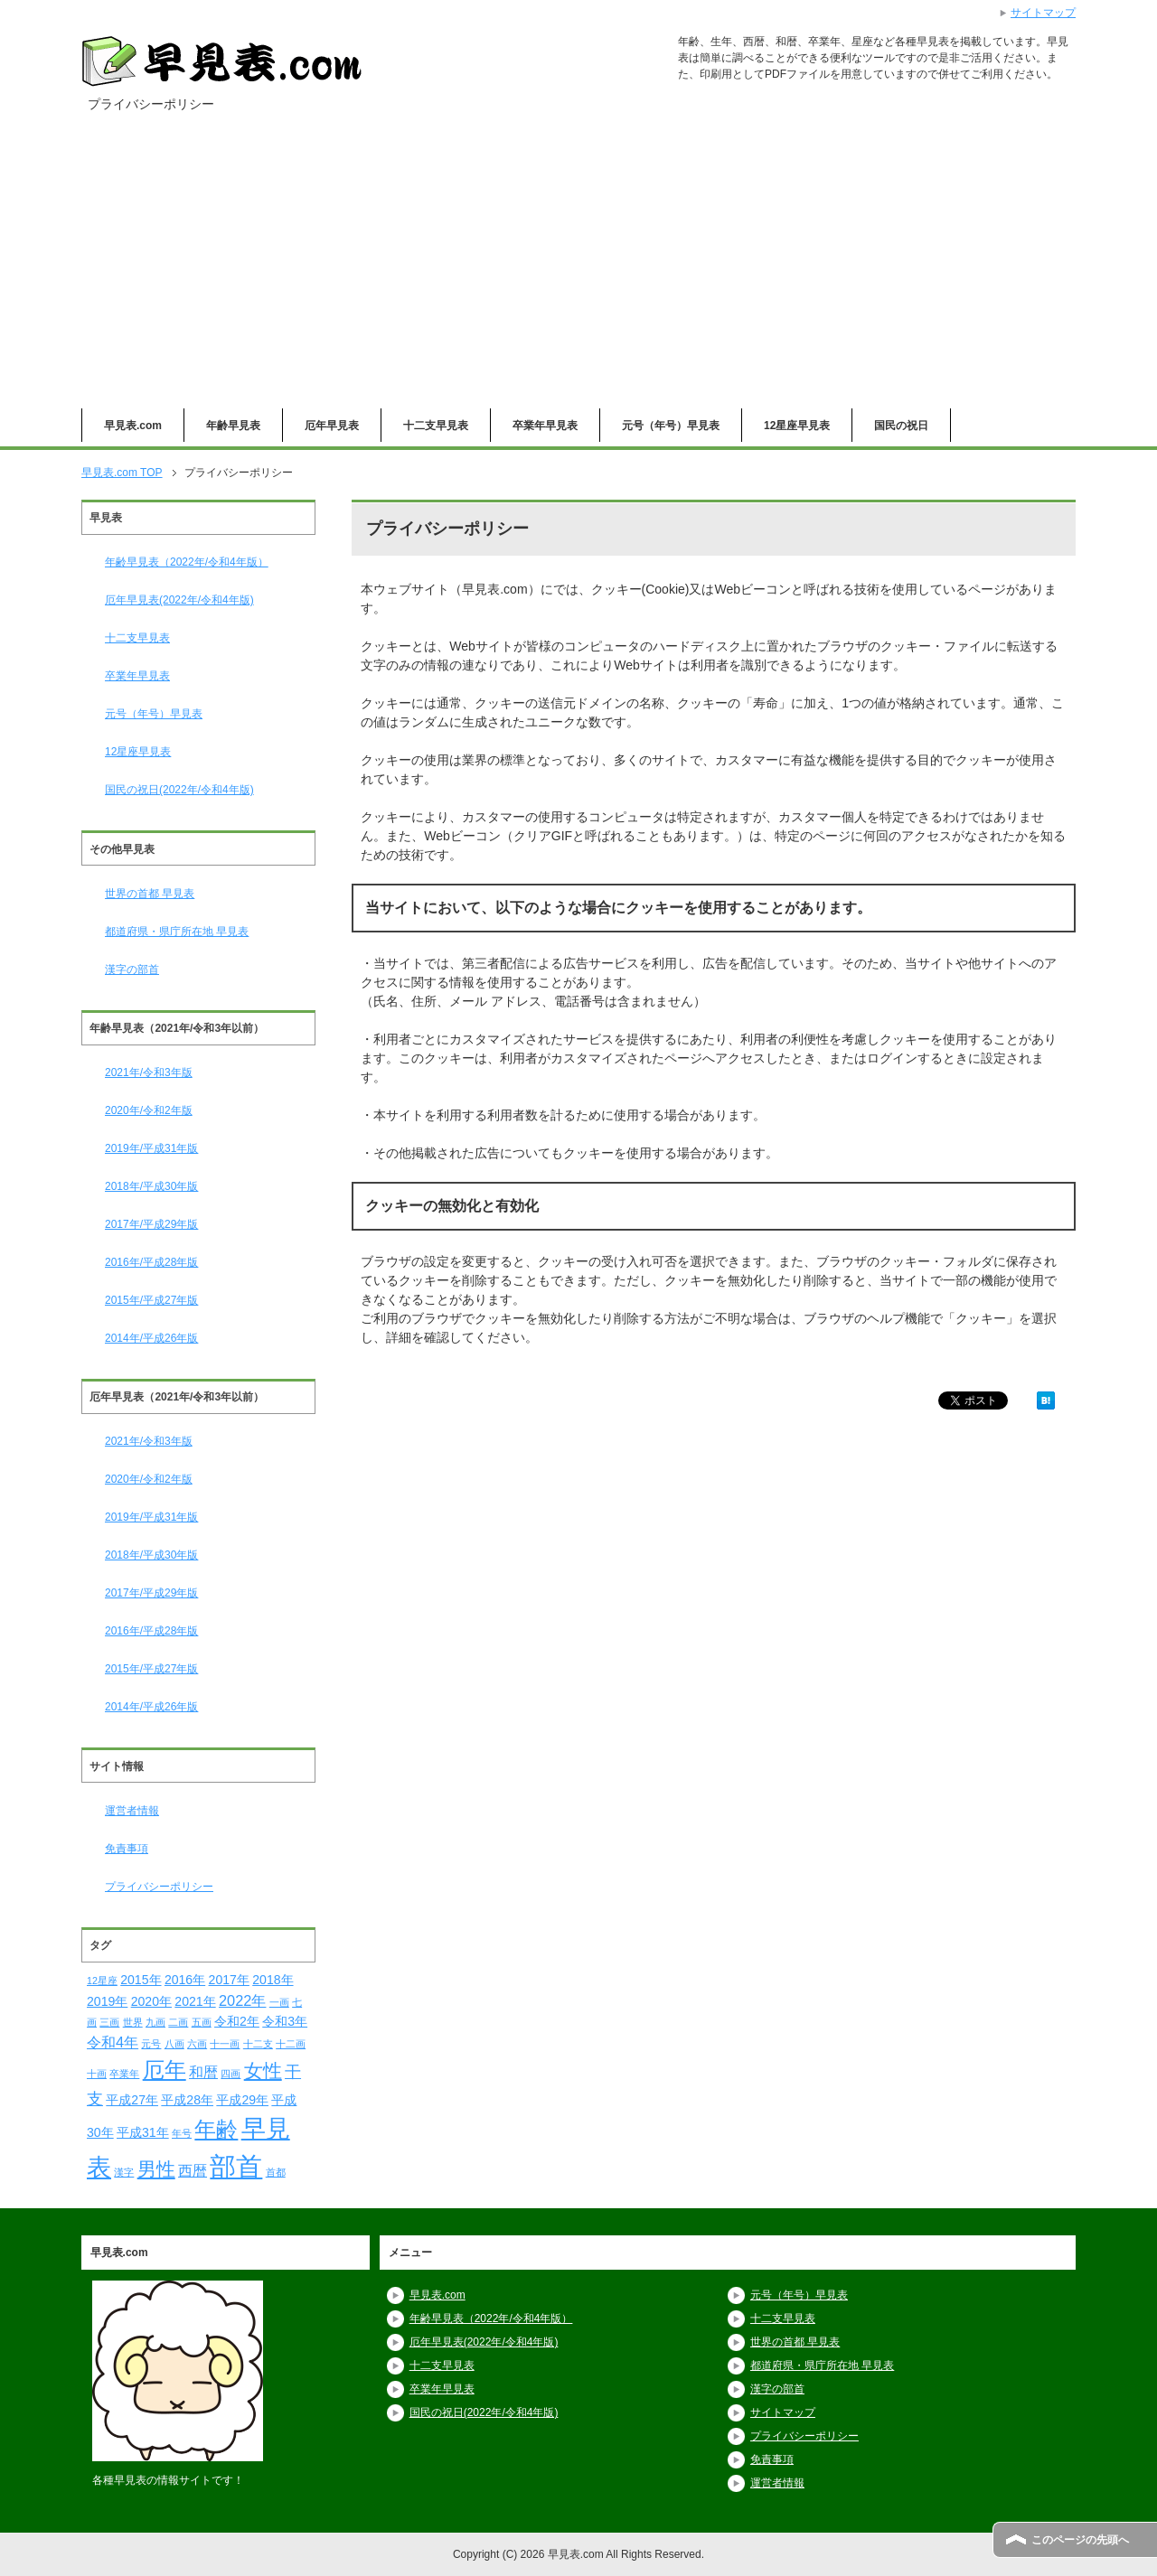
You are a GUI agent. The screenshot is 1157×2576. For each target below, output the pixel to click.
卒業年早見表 (545, 425)
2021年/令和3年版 (149, 1072)
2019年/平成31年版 (151, 1148)
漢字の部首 (132, 969)
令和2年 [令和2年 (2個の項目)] (236, 2021)
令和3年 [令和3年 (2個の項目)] (284, 2021)
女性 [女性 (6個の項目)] (263, 2070)
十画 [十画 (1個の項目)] (97, 2073)
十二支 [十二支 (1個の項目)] (258, 2043)
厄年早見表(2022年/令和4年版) (179, 600)
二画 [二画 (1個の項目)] (178, 2022)
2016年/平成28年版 (151, 1262)
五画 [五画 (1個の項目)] (202, 2022)
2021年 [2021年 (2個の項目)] (194, 2001)
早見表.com (133, 425)
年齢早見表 (233, 425)
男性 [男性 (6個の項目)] (156, 2169)
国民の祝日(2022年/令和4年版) (179, 789)
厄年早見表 (332, 425)
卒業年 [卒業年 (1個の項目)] (124, 2073)
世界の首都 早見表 (149, 893)
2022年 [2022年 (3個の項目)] (242, 2000)
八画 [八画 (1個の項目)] (174, 2043)
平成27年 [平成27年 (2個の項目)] (132, 2100)
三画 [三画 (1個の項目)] (109, 2022)
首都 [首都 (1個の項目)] (276, 2172)
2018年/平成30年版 (151, 1186)
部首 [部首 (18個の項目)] (236, 2166)
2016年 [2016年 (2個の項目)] (185, 1979)
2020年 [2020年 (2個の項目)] (151, 2001)
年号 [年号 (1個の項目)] (182, 2133)
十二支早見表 (435, 425)
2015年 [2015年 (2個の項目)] (140, 1979)
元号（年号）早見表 (671, 425)
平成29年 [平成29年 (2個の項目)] (242, 2100)
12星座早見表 (797, 425)
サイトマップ (782, 2412)
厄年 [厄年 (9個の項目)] (164, 2069)
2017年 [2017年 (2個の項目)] (229, 1979)
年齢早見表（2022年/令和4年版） (186, 562)
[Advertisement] (578, 272)
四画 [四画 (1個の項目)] (230, 2073)
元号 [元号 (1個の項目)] (151, 2043)
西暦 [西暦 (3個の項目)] (192, 2170)
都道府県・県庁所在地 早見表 (177, 931)
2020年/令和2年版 (149, 1110)
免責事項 (126, 1848)
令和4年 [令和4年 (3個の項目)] (112, 2042)
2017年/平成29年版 (151, 1224)
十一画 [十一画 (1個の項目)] (225, 2043)
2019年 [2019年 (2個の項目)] (107, 2001)
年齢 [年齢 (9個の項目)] (216, 2129)
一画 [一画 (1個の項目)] (279, 2002)
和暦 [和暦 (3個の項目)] (203, 2072)
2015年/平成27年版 (151, 1300)
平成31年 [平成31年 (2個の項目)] (143, 2132)
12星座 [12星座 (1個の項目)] (102, 1980)
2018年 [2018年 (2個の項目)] (272, 1979)
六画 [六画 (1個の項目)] (197, 2043)
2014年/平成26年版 (151, 1338)
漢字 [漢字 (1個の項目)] (124, 2172)
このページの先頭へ (1080, 2540)
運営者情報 (132, 1810)
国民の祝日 (901, 425)
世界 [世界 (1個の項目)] (133, 2022)
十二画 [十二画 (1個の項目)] (291, 2043)
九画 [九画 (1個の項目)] (155, 2022)
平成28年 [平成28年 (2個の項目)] (187, 2100)
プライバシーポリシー (159, 1886)
